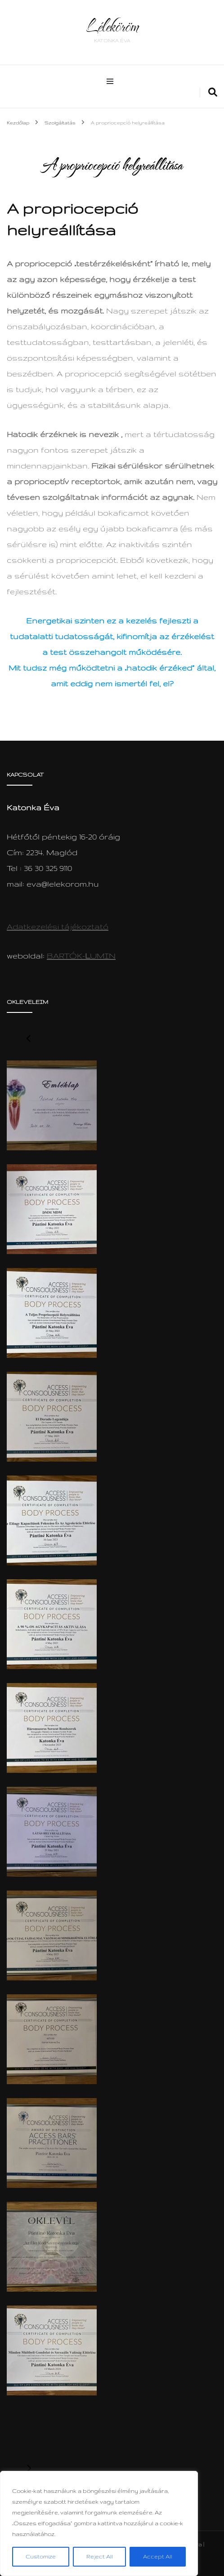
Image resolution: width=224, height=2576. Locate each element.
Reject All (99, 2556)
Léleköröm (112, 25)
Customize (41, 2556)
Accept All (157, 2556)
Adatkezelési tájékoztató (57, 926)
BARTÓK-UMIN (81, 955)
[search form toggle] (212, 92)
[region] (99, 2523)
